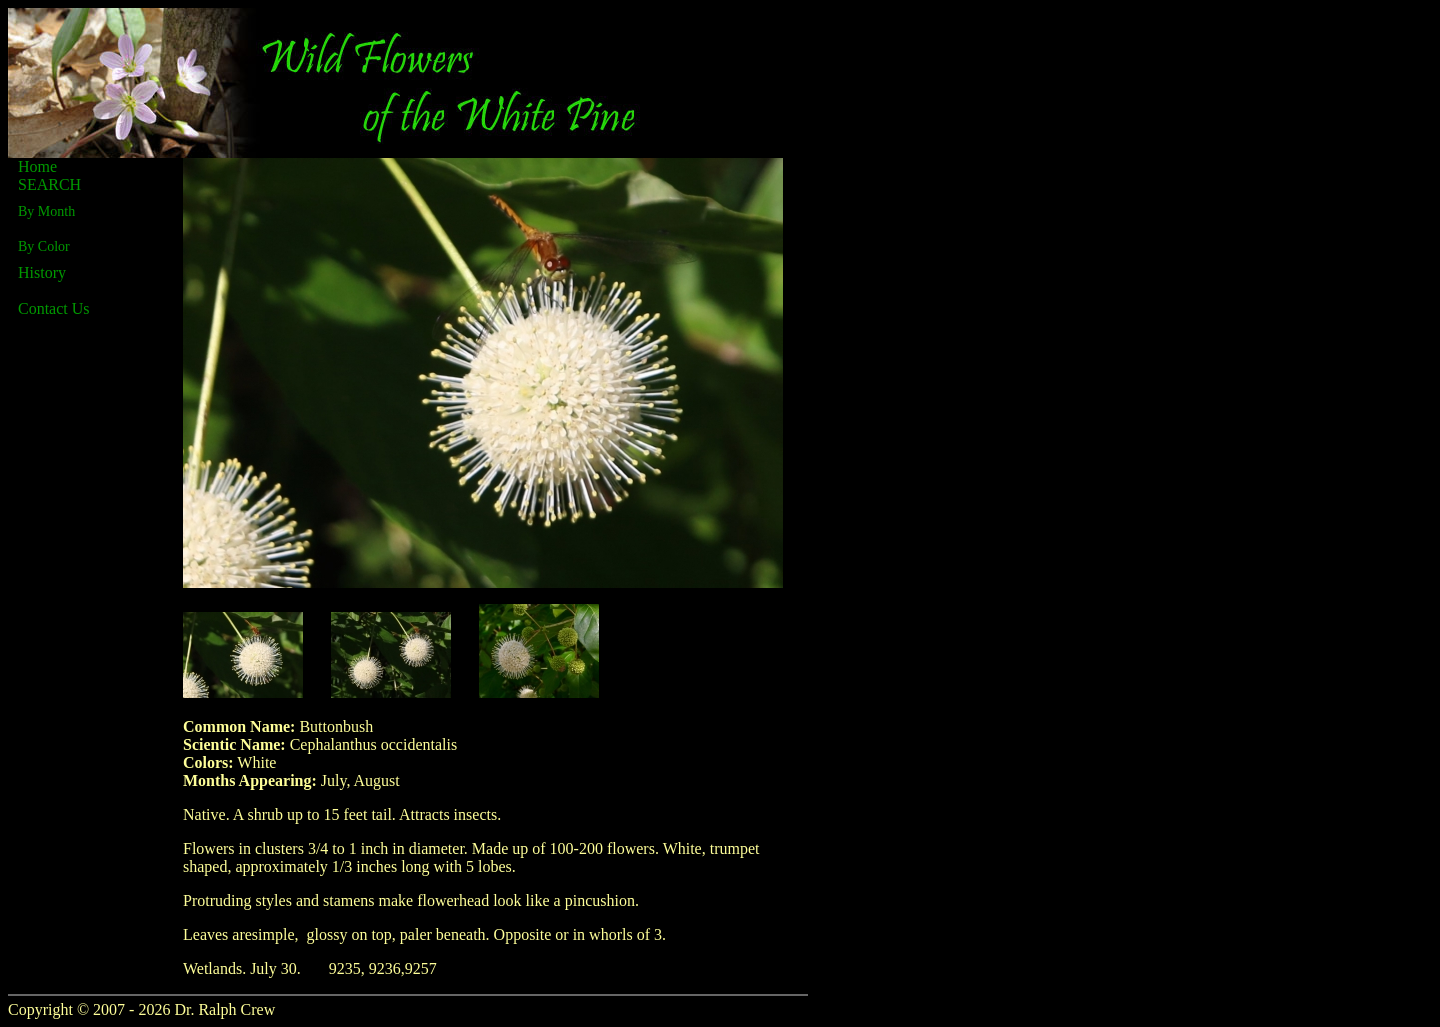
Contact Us (54, 308)
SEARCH (49, 184)
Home (37, 166)
